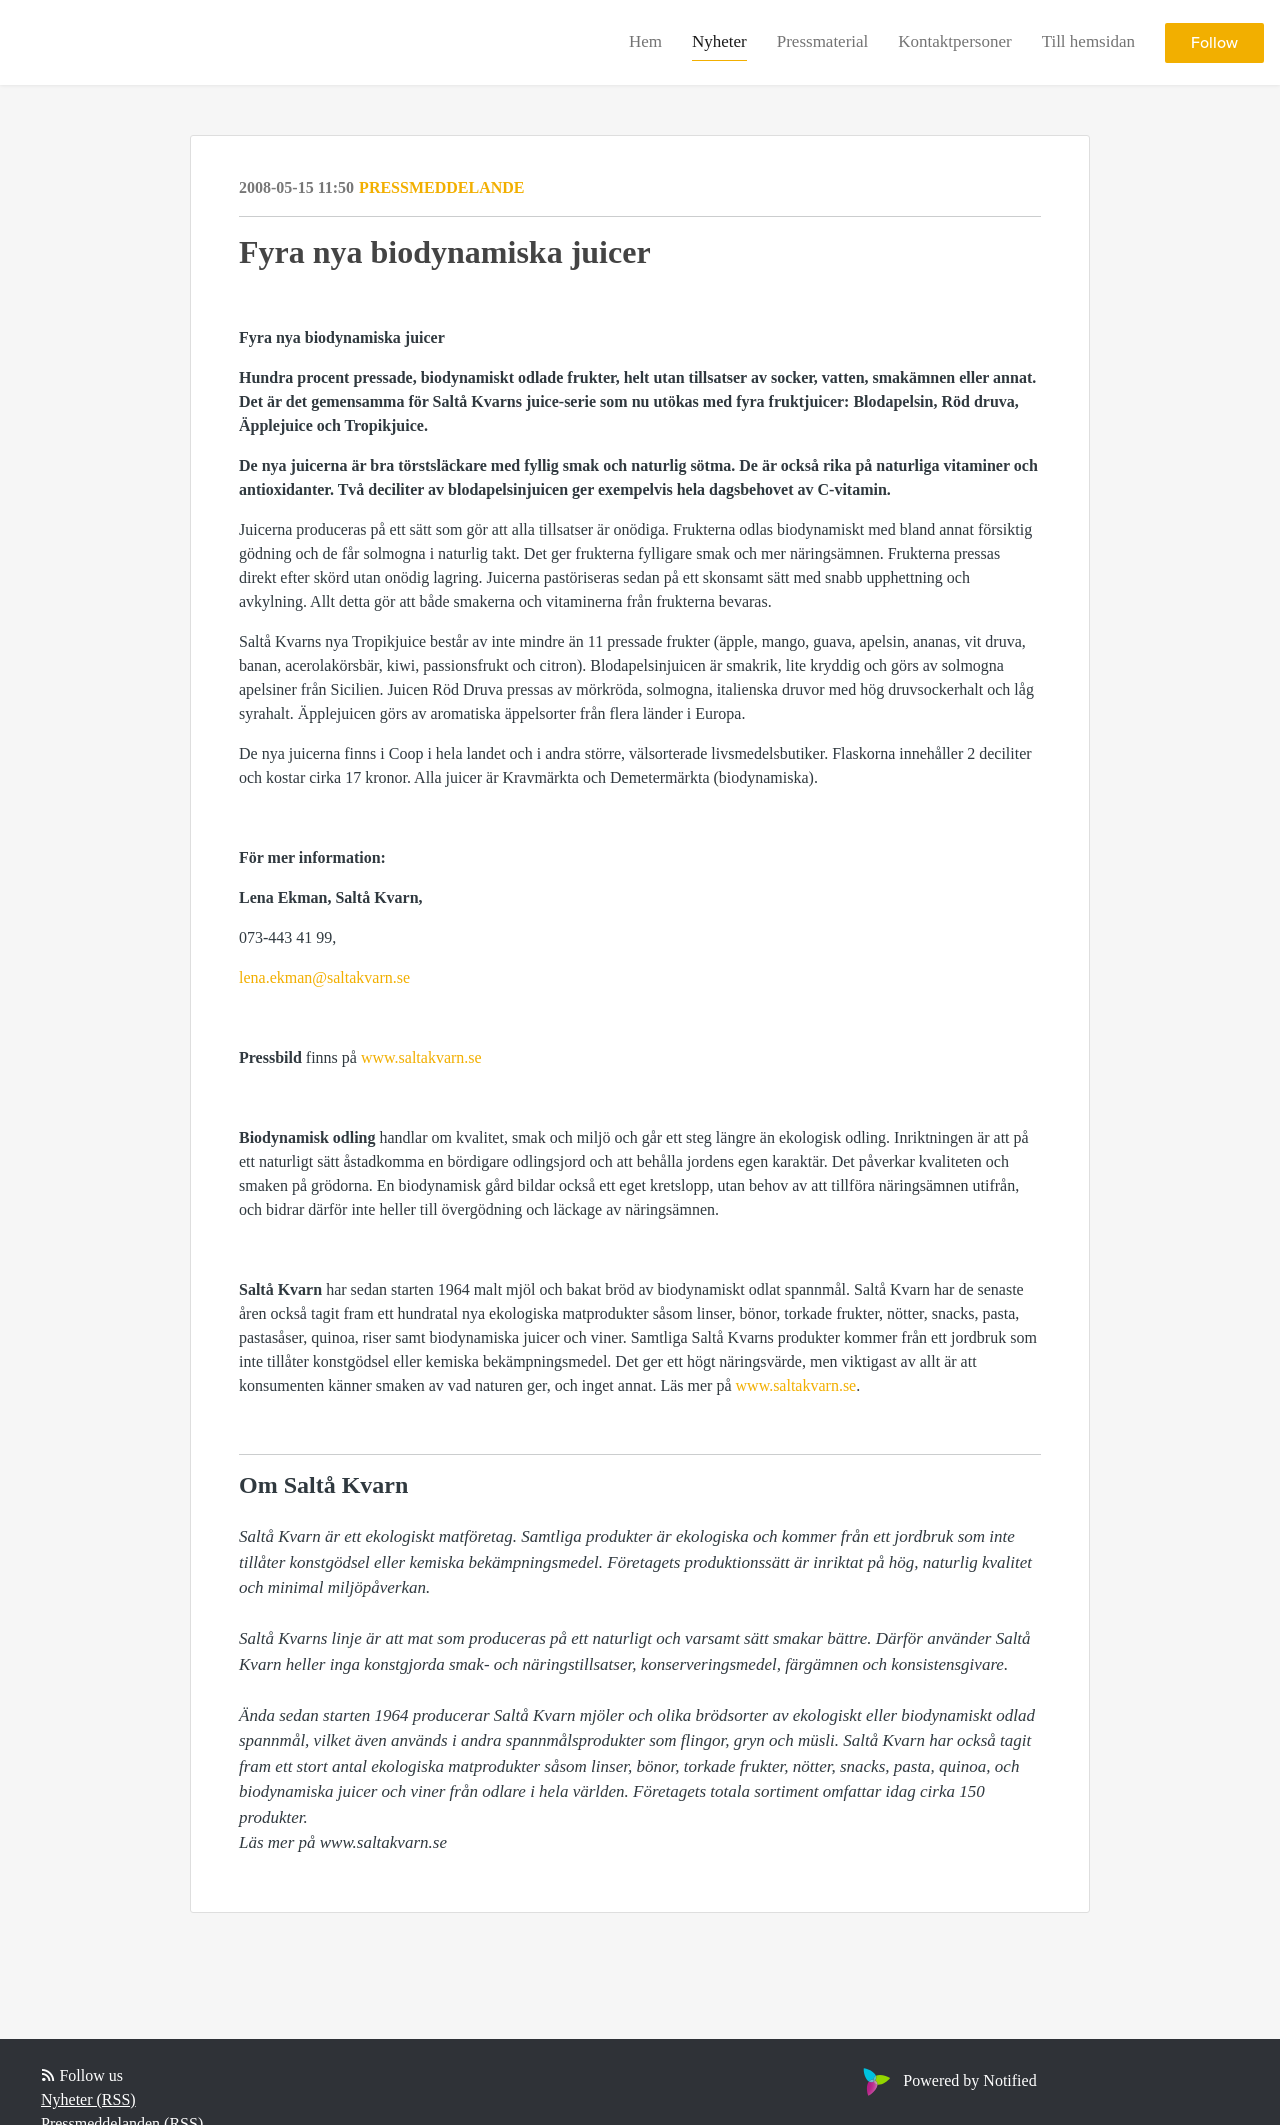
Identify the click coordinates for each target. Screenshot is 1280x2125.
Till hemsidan (1088, 41)
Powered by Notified (947, 2080)
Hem (645, 41)
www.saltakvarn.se (421, 1057)
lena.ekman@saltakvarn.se (324, 977)
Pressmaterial (823, 41)
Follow (1214, 43)
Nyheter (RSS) (88, 2099)
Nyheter (719, 41)
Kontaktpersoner (954, 41)
